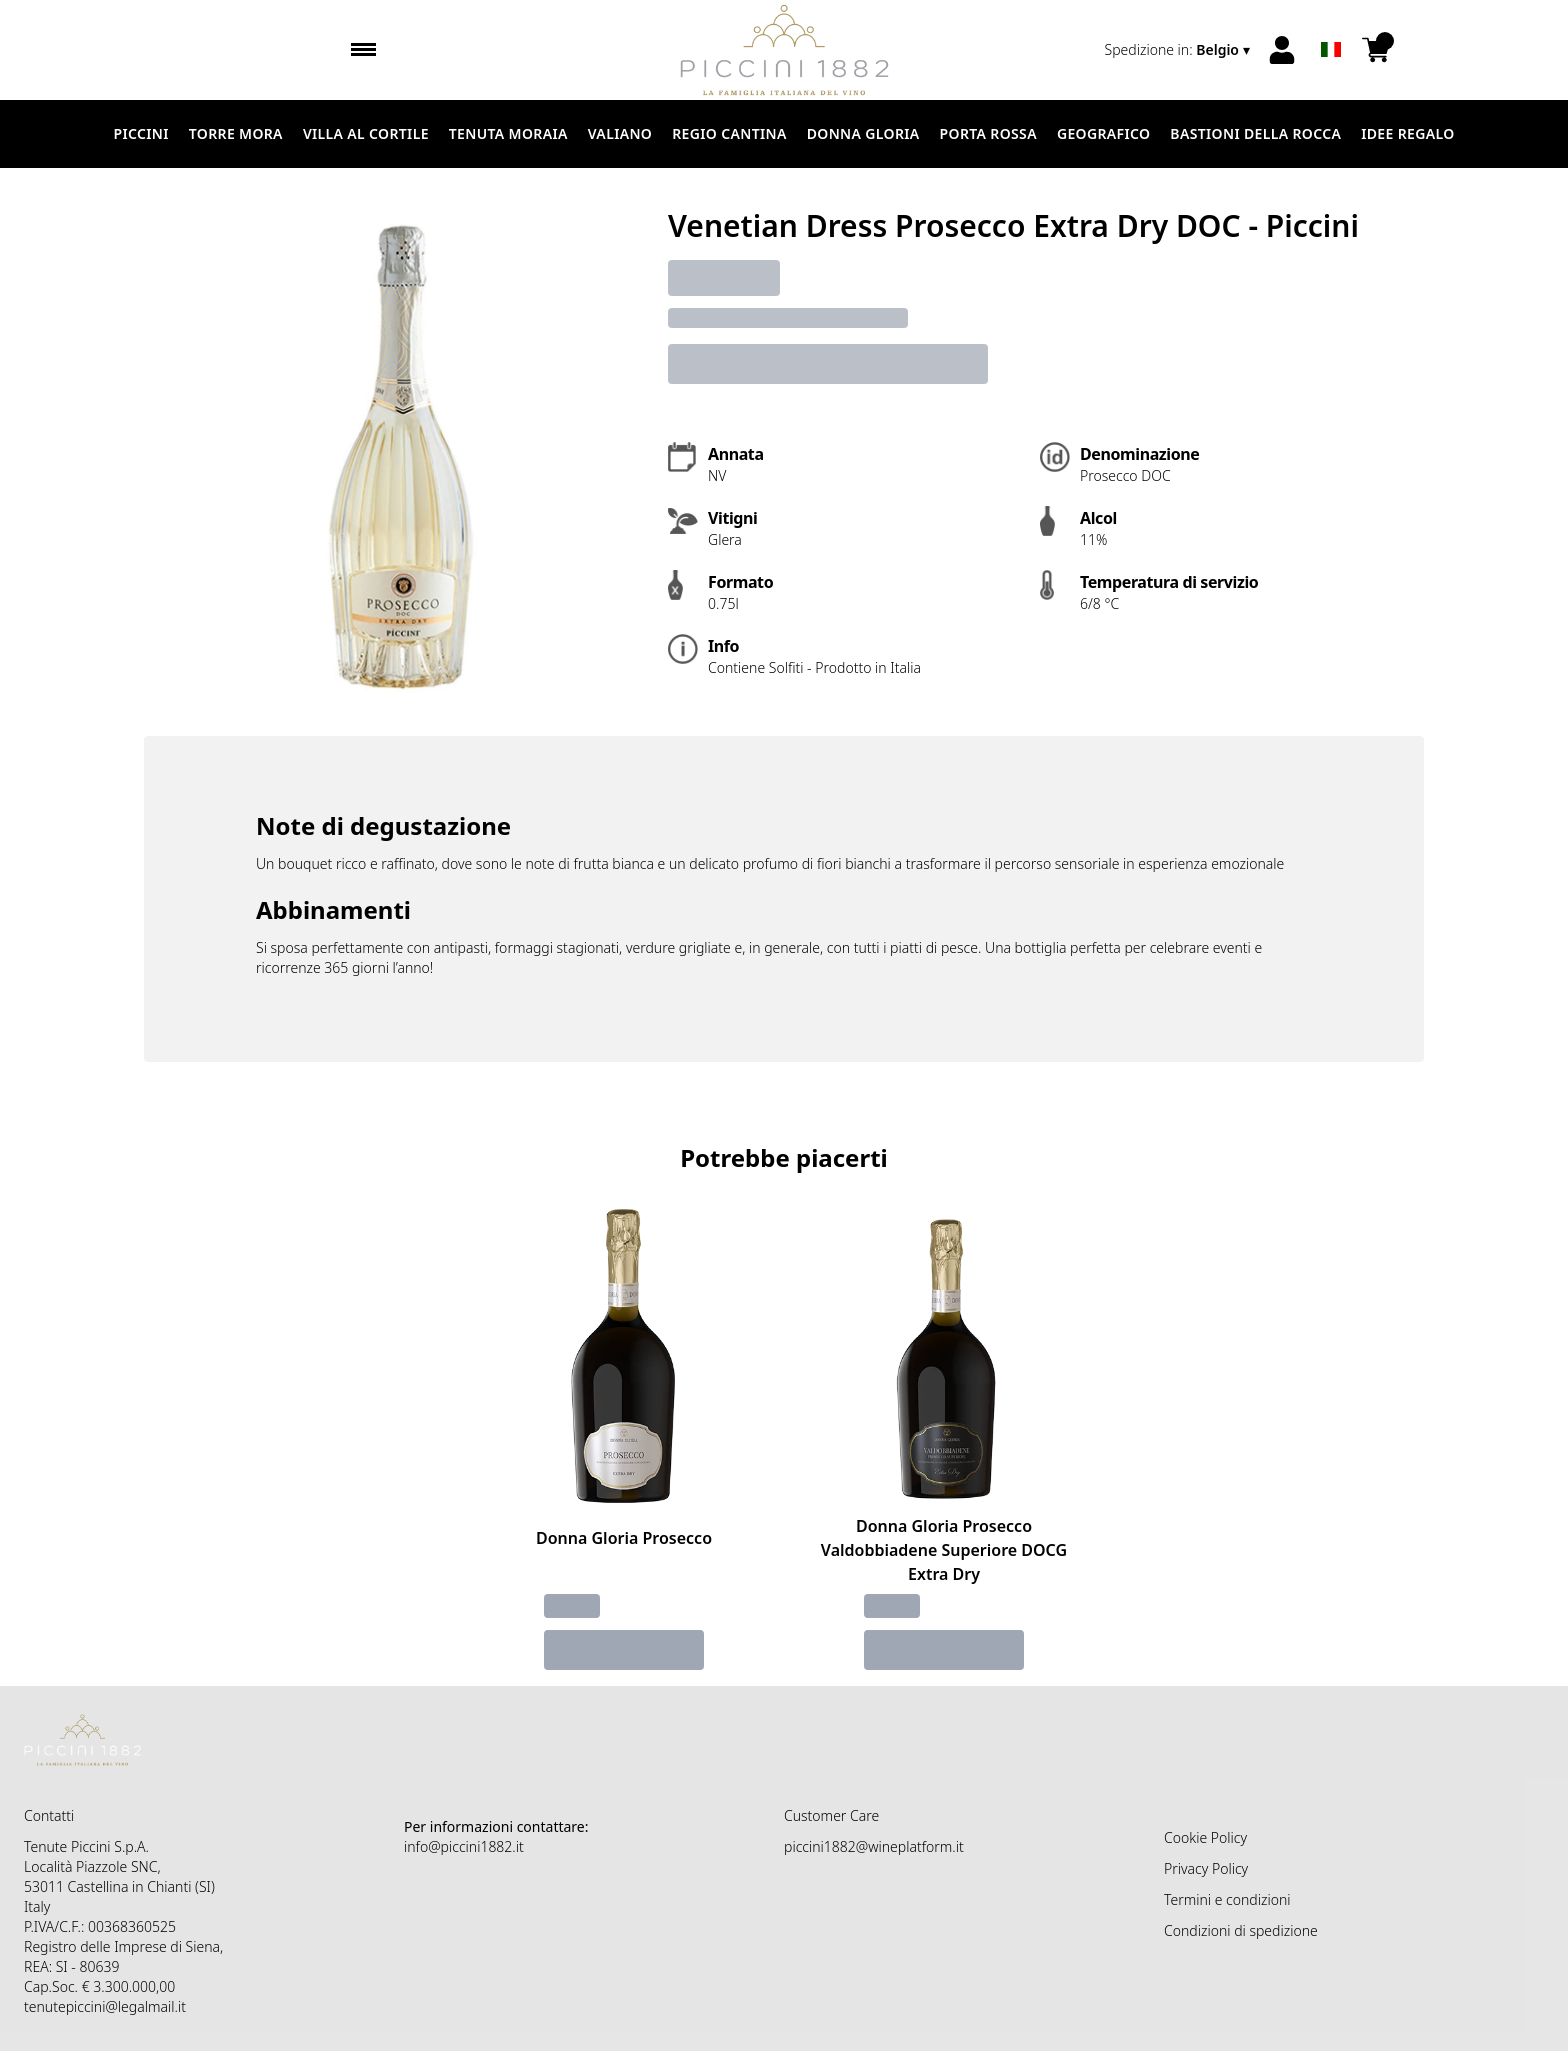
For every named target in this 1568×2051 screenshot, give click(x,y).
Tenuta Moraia (508, 133)
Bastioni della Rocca (1255, 133)
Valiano (620, 133)
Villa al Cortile (366, 133)
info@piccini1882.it (464, 1846)
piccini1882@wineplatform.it (874, 1846)
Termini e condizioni (1227, 1899)
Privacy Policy (1206, 1868)
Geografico (1103, 133)
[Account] (1282, 50)
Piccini (140, 133)
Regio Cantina (729, 133)
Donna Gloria (863, 133)
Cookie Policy (1205, 1837)
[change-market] (1179, 50)
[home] (784, 50)
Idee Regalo (1407, 133)
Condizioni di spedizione (1241, 1930)
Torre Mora (236, 133)
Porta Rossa (988, 133)
